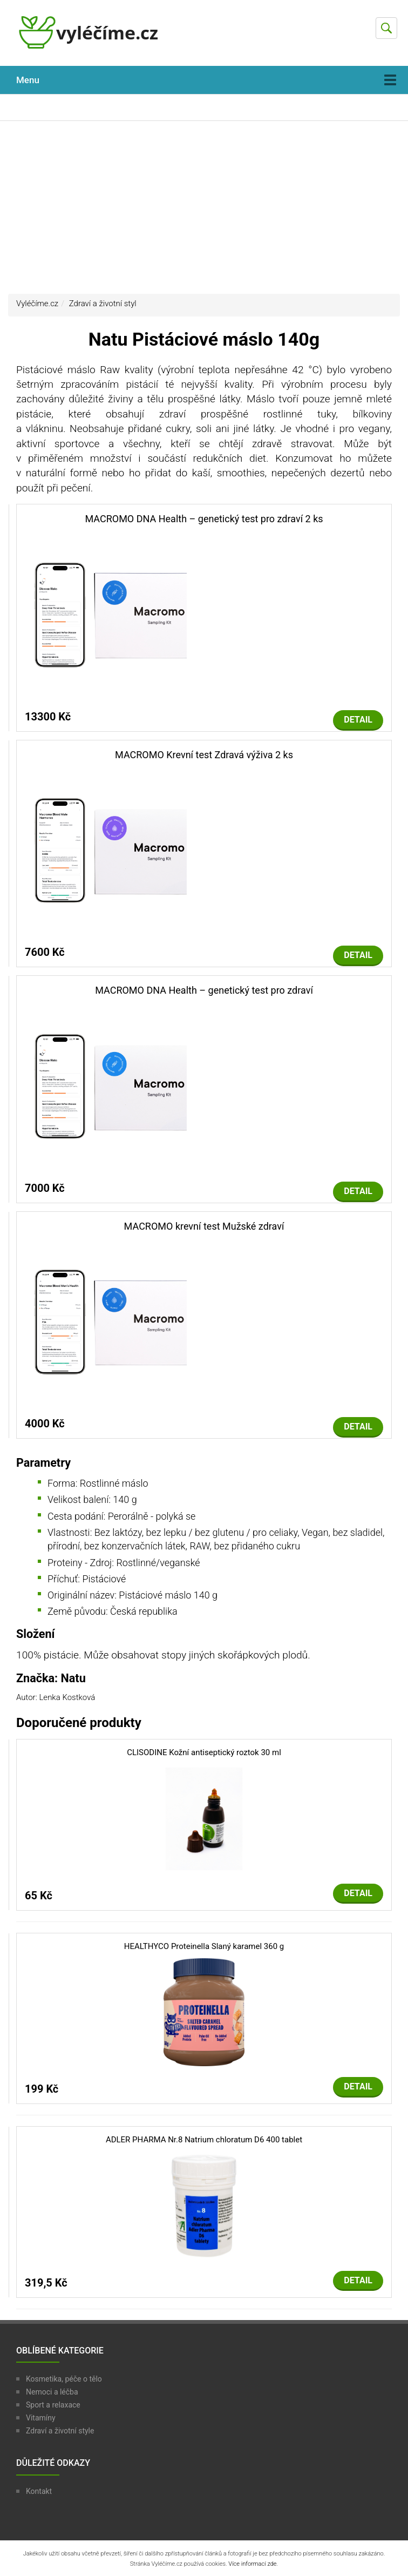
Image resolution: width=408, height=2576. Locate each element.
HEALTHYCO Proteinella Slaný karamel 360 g (204, 1946)
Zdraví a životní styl (103, 303)
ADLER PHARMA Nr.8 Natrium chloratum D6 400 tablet (204, 2140)
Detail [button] (358, 719)
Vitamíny (41, 2417)
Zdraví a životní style (60, 2430)
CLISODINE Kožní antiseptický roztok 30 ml (204, 1752)
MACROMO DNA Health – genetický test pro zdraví (204, 990)
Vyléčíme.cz (37, 303)
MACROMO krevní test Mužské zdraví (204, 1226)
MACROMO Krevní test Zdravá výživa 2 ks (204, 754)
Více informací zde (252, 2563)
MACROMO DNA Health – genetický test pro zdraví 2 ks (204, 518)
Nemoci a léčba (52, 2392)
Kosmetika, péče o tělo (64, 2379)
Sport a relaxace (53, 2404)
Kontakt (39, 2491)
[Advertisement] (204, 207)
